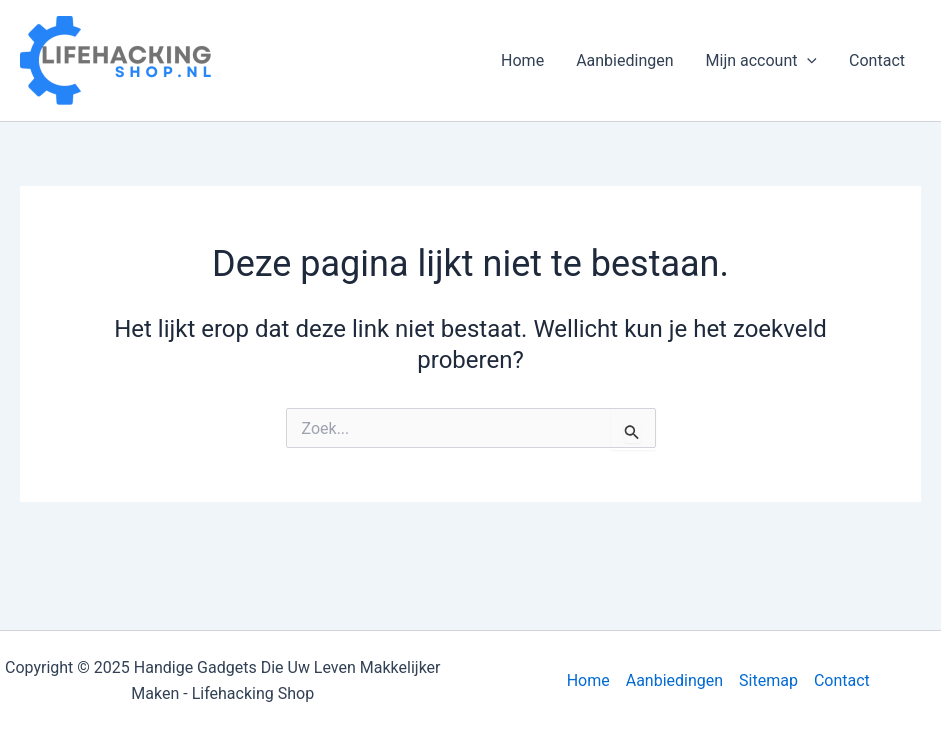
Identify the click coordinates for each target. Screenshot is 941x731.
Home (522, 60)
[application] (807, 61)
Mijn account (762, 61)
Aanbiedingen (624, 60)
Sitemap (768, 680)
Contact (877, 60)
